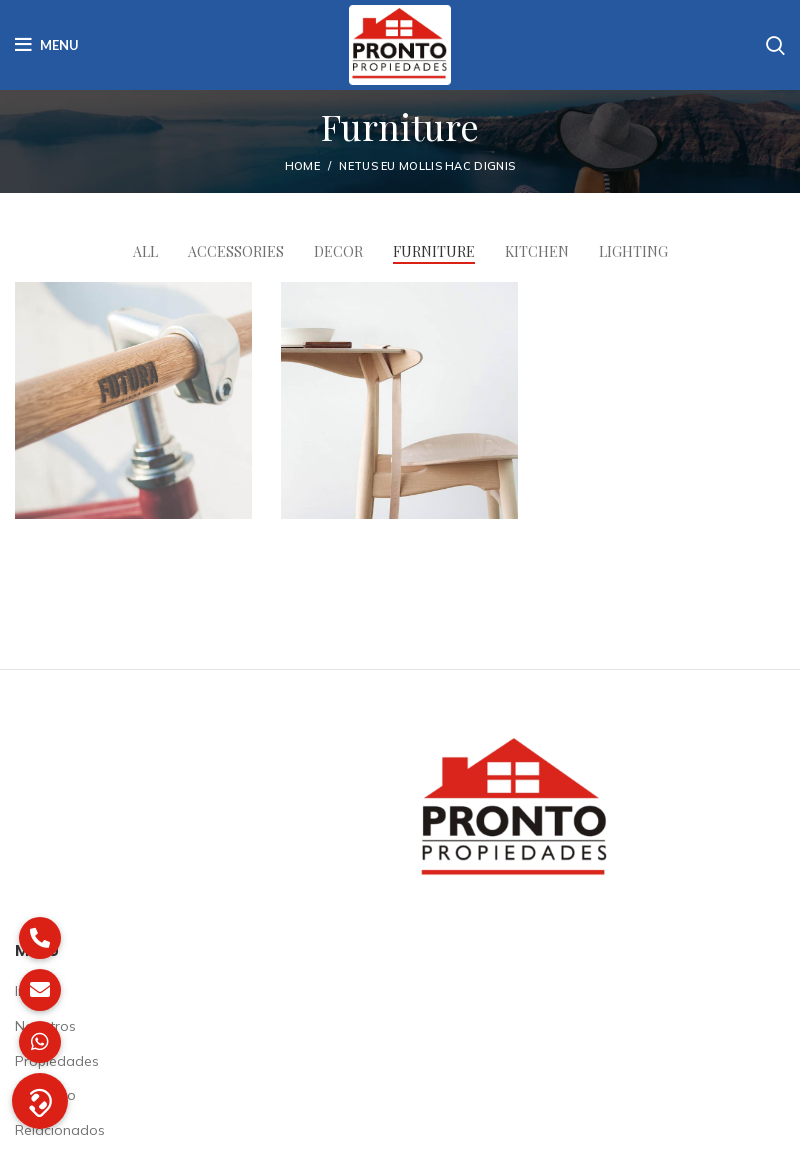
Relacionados (60, 1130)
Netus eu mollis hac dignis (427, 166)
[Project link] (133, 400)
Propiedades (57, 1061)
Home (302, 166)
